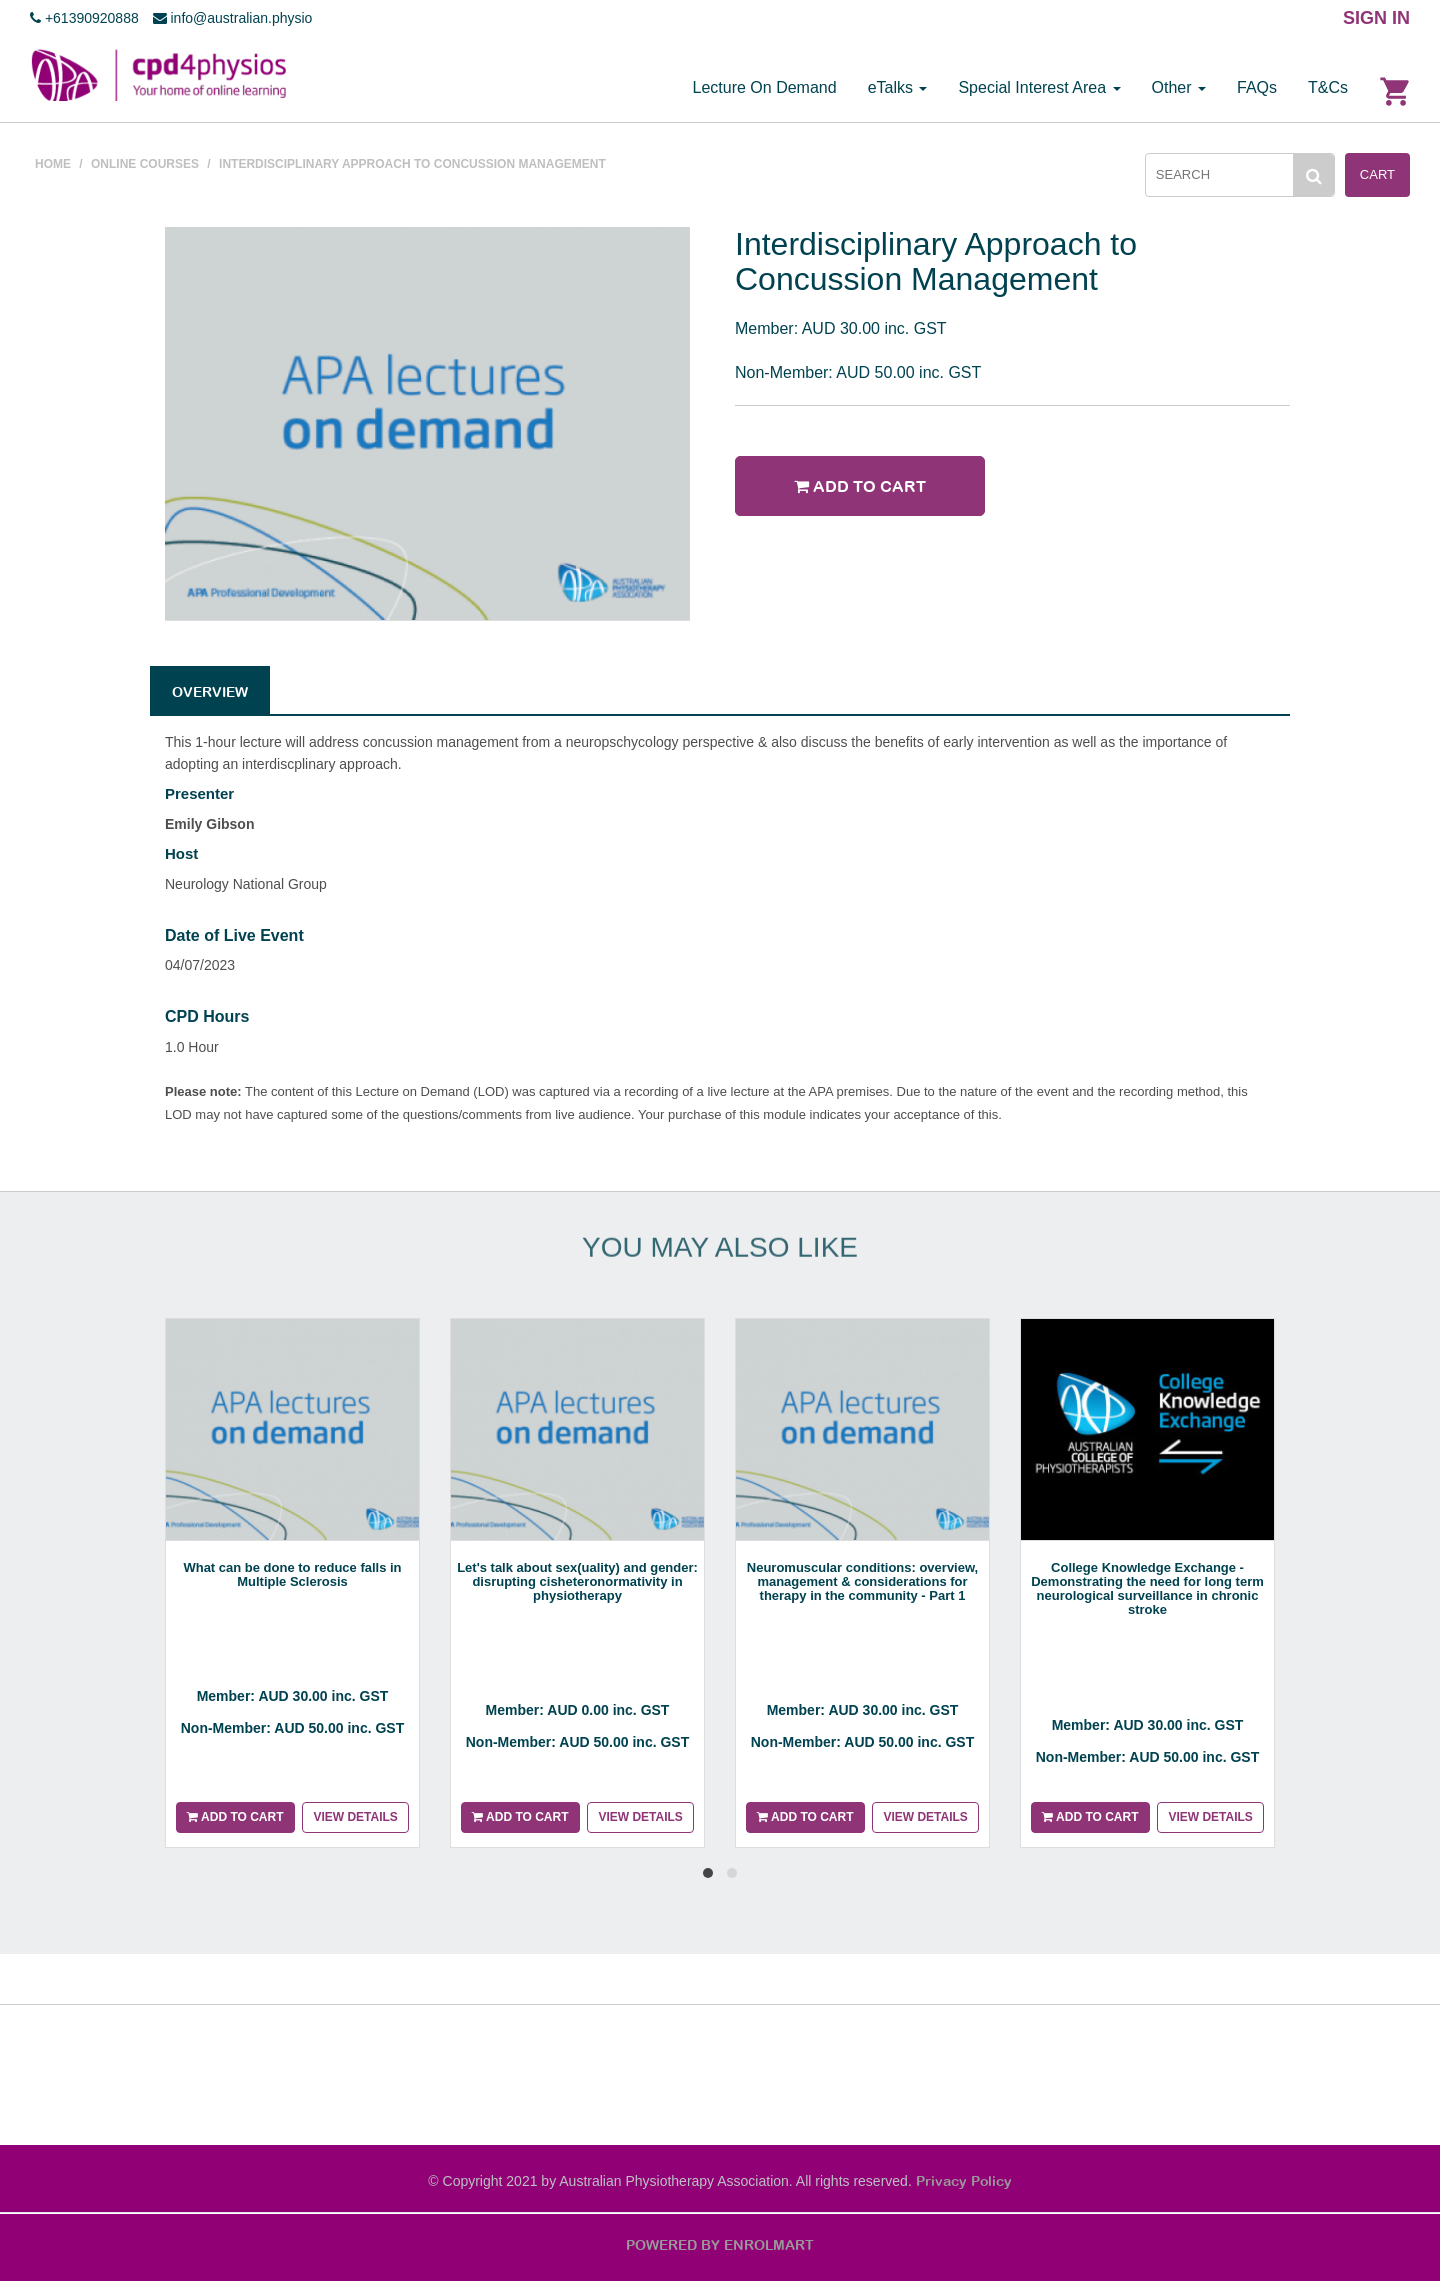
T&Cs (1328, 87)
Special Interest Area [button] (1039, 87)
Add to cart (860, 486)
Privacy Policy (964, 2181)
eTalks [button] (898, 87)
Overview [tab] (210, 692)
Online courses (145, 164)
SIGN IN (1376, 18)
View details (355, 1817)
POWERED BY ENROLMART (720, 2245)
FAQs (1257, 87)
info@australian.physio (233, 18)
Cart (1377, 174)
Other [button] (1179, 87)
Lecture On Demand (765, 87)
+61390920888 (84, 18)
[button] (708, 1873)
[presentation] (616, 1896)
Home (53, 164)
